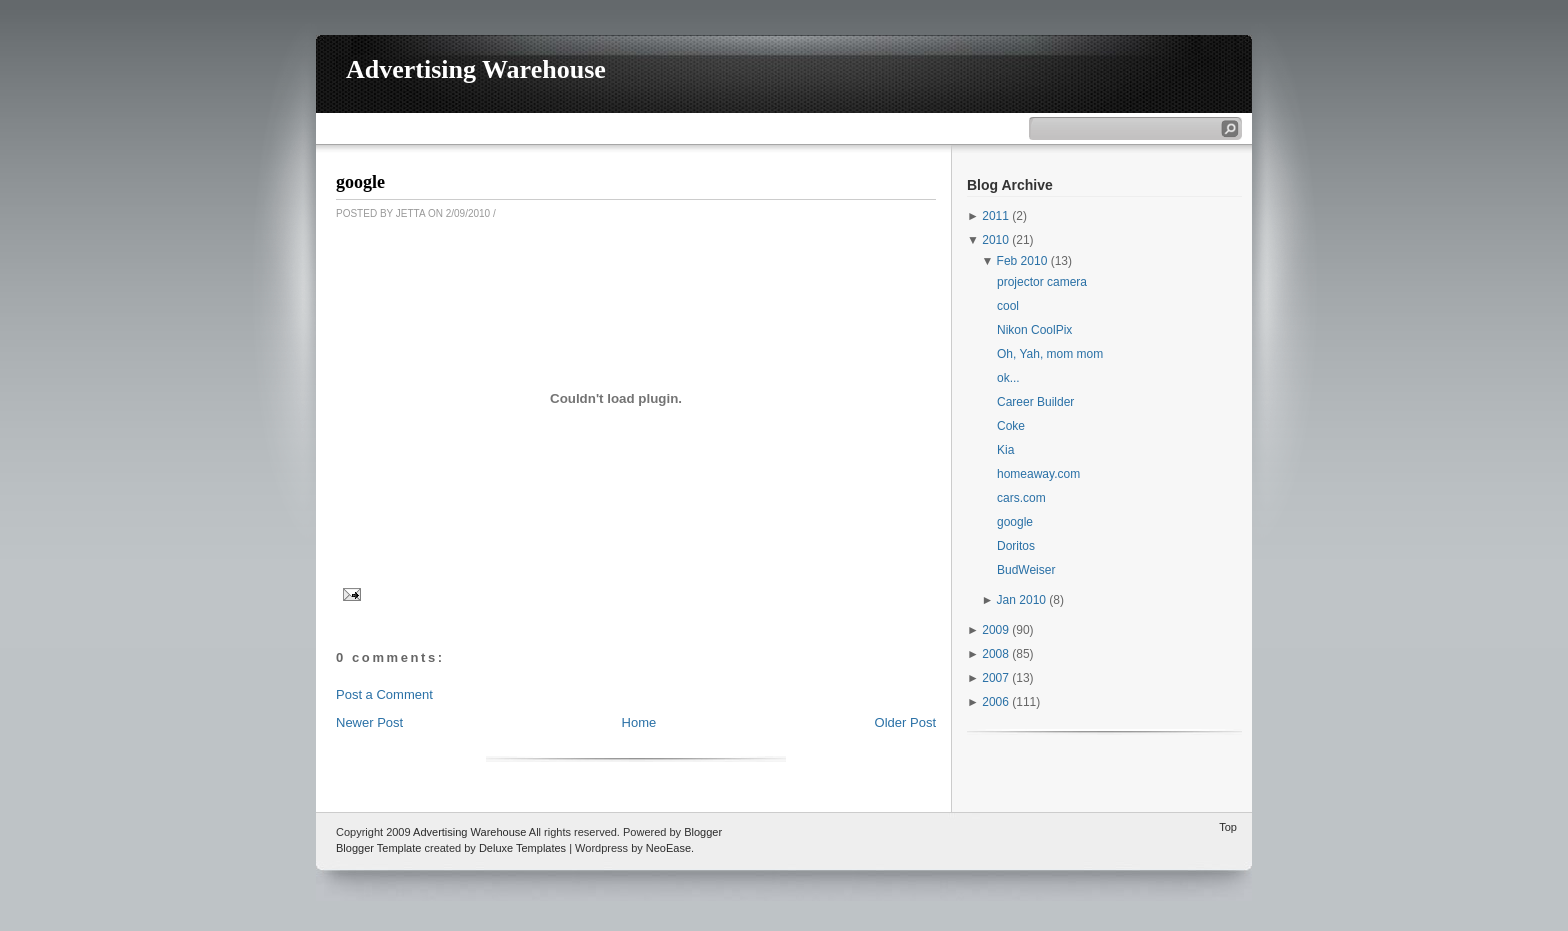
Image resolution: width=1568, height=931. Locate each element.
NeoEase (668, 848)
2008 (995, 654)
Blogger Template (378, 848)
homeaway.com (1038, 474)
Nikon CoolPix (1034, 330)
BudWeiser (1026, 570)
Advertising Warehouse (476, 69)
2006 (995, 702)
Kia (1005, 450)
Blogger (703, 832)
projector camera (1042, 282)
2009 (995, 630)
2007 (995, 678)
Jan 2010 (1021, 600)
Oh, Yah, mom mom (1050, 354)
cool (1008, 306)
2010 (995, 240)
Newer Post (369, 722)
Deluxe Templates (522, 848)
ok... (1008, 378)
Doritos (1016, 546)
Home (639, 722)
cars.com (1021, 498)
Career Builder (1035, 402)
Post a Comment (384, 694)
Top (1228, 827)
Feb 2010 (1022, 261)
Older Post (905, 722)
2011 (995, 216)
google (360, 182)
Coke (1011, 426)
